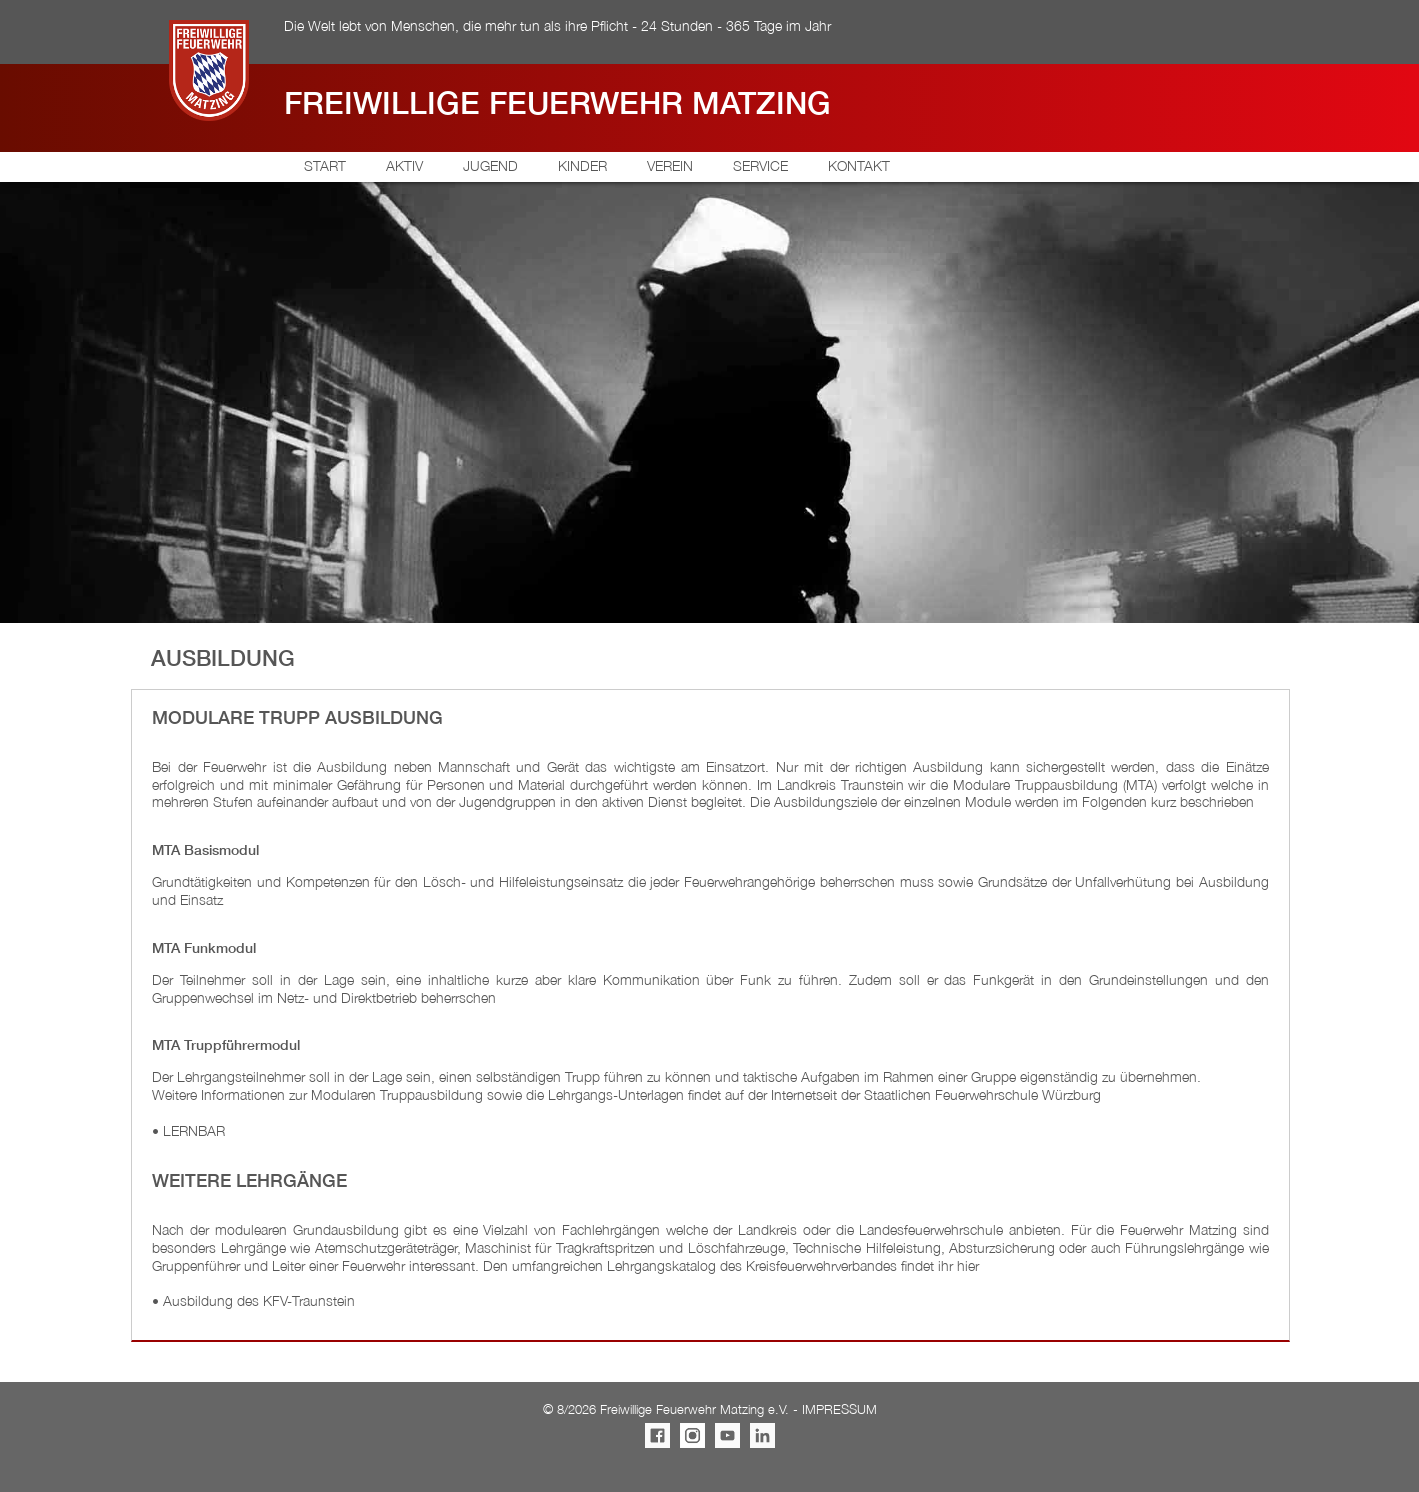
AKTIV (404, 165)
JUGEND (490, 165)
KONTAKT (859, 165)
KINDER (582, 165)
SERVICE (760, 165)
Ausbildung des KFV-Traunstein (259, 1300)
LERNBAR (194, 1130)
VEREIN (670, 165)
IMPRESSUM (839, 1409)
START (325, 165)
